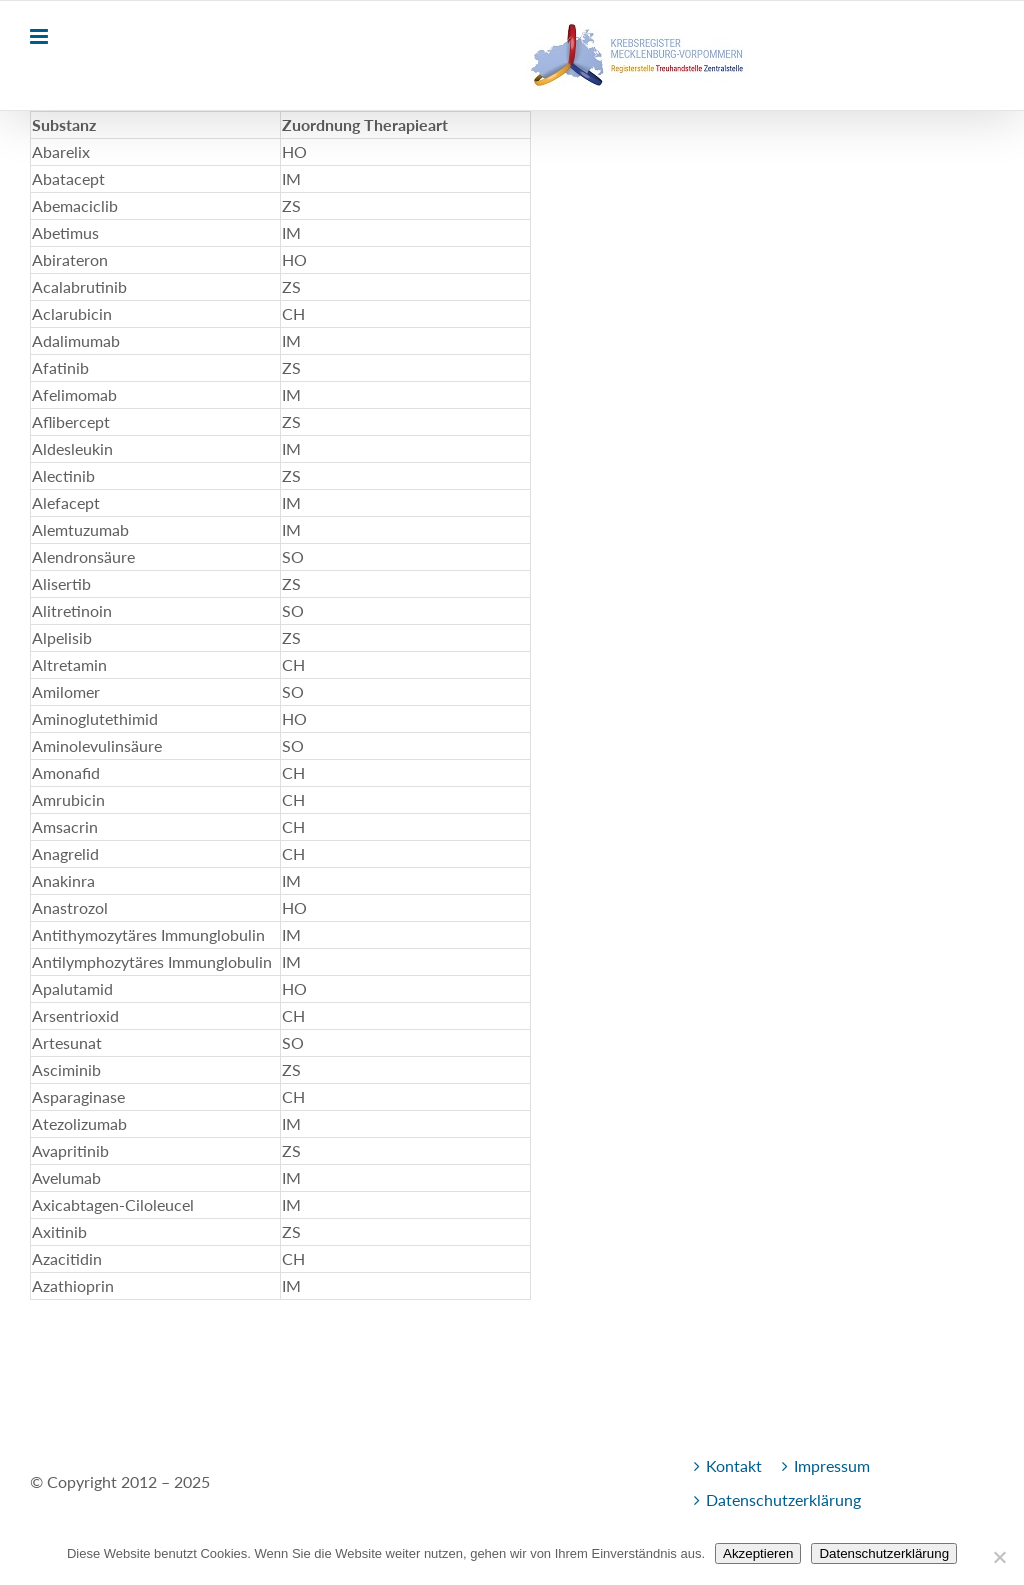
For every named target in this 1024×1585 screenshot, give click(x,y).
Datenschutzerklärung (783, 1499)
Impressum (832, 1465)
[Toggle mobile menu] (40, 36)
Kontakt (734, 1465)
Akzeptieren (758, 1553)
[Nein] (999, 1557)
